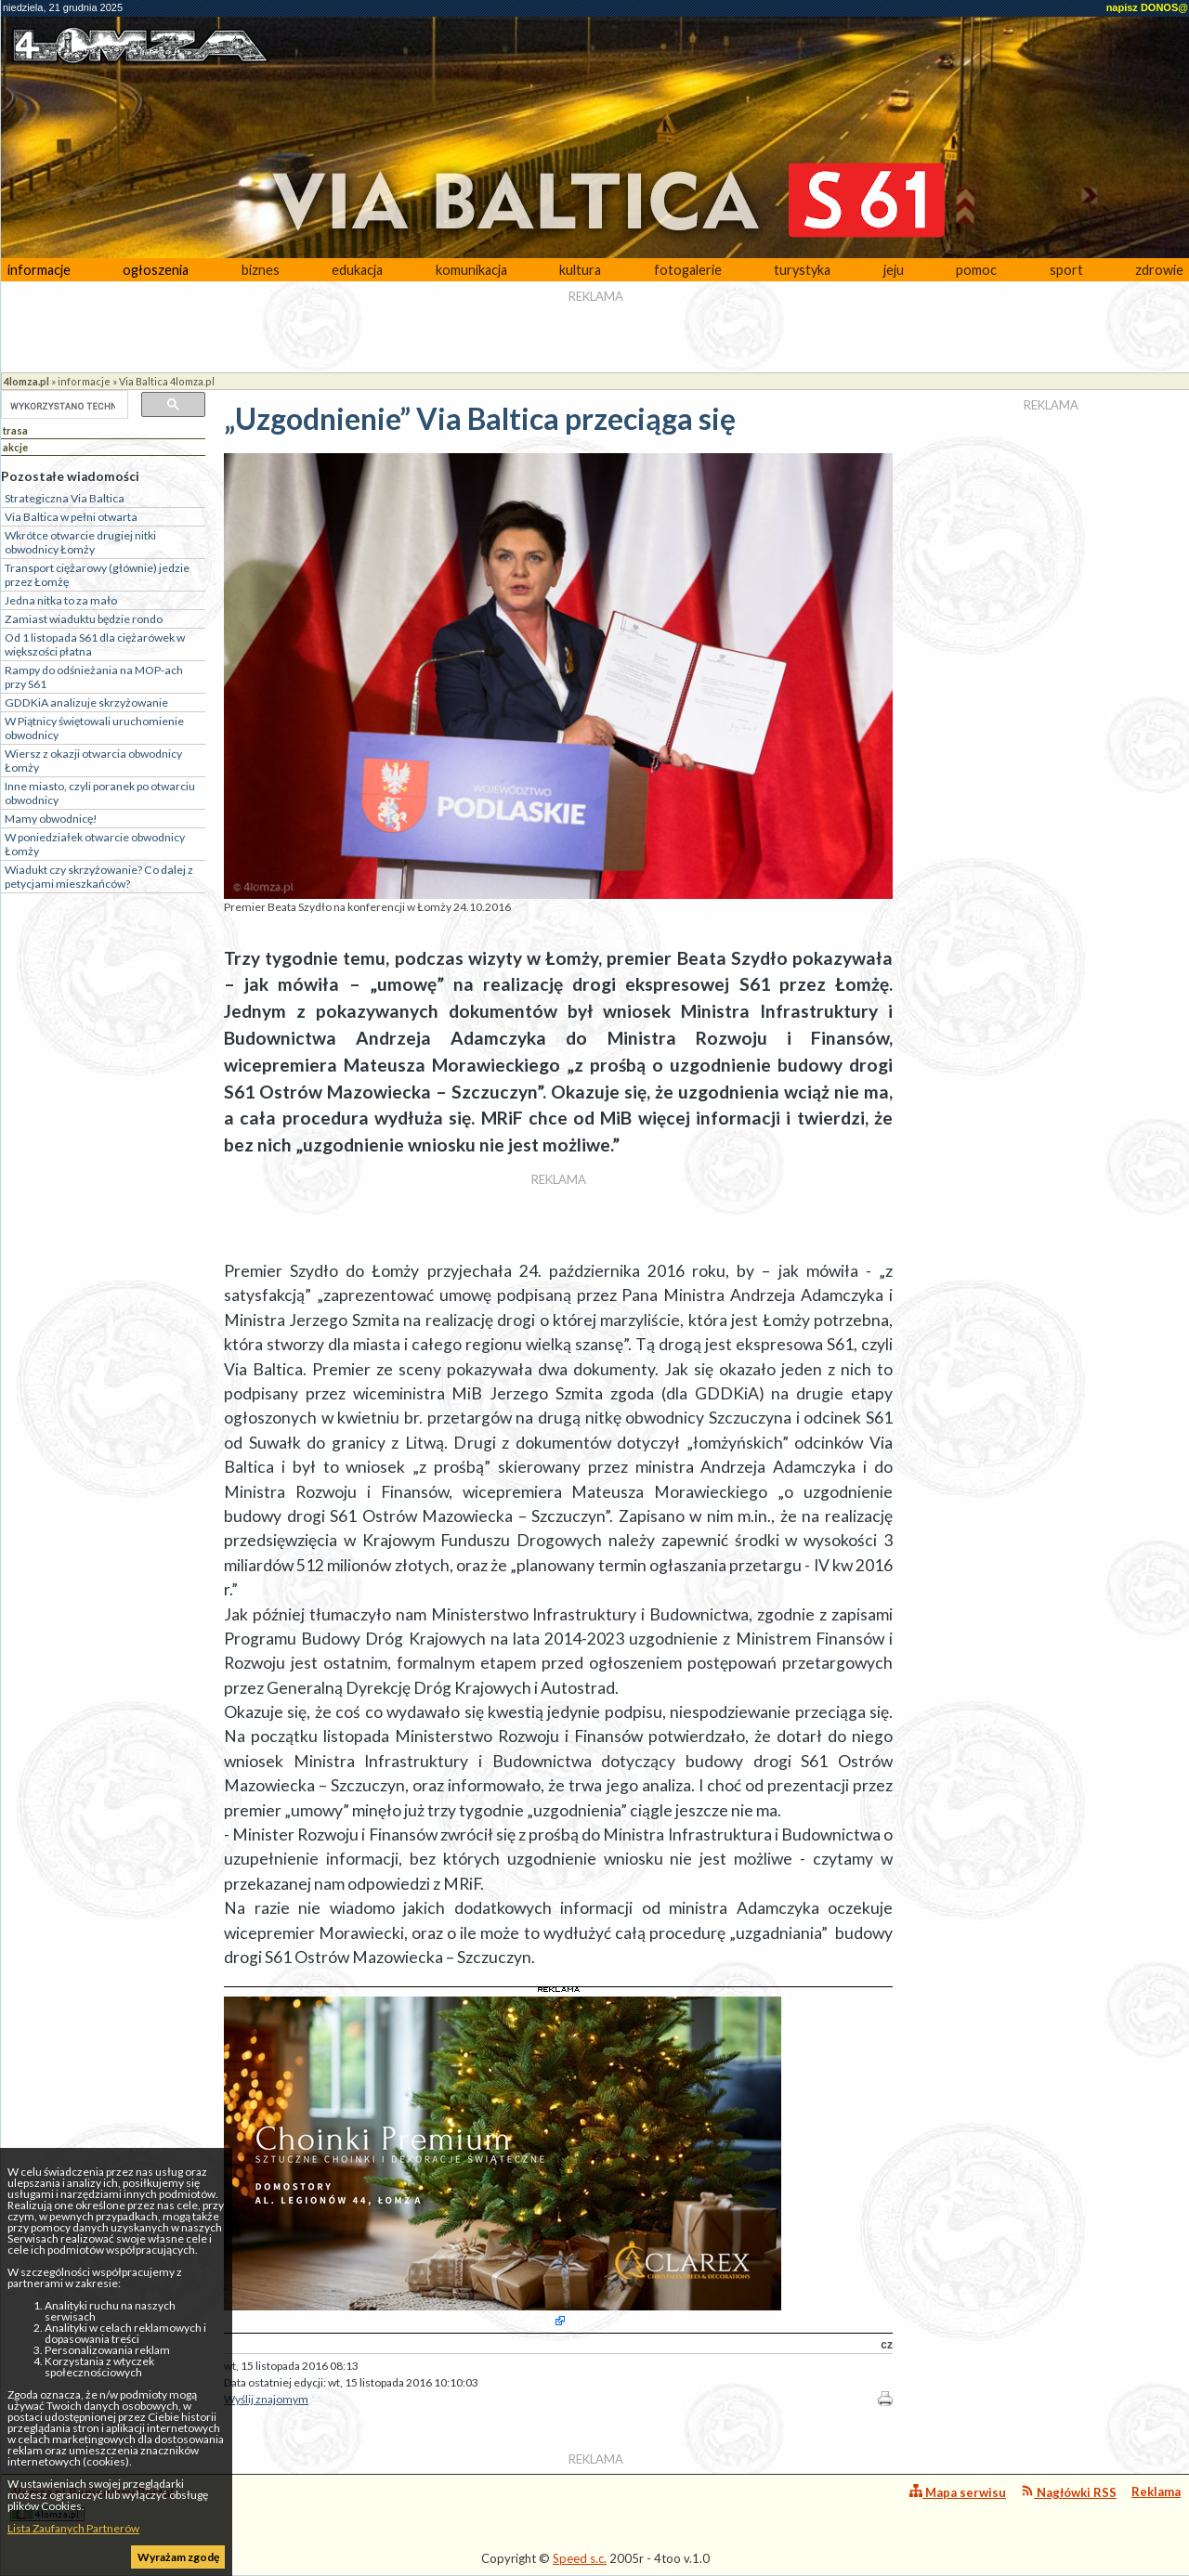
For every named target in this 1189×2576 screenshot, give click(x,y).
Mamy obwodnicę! (51, 819)
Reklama (1156, 2491)
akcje (15, 447)
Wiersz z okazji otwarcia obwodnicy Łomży (93, 760)
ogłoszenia (156, 270)
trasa (15, 430)
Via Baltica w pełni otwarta (71, 517)
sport (1066, 270)
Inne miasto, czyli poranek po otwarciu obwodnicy (100, 793)
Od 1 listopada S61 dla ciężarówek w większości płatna (95, 644)
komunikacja (471, 270)
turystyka (802, 270)
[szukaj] (62, 405)
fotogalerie (688, 270)
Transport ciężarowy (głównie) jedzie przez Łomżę (97, 575)
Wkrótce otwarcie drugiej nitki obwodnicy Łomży (80, 542)
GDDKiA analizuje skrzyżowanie (86, 702)
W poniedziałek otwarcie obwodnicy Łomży (95, 844)
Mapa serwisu (957, 2492)
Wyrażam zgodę (178, 2557)
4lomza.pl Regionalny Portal (92, 2503)
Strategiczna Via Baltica (64, 498)
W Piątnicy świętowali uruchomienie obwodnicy (94, 728)
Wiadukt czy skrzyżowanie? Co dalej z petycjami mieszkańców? (99, 877)
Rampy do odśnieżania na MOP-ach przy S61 (94, 677)
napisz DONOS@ (1147, 7)
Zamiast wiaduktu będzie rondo (84, 619)
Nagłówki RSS (1069, 2492)
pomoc (976, 270)
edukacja (357, 270)
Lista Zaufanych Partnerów (73, 2528)
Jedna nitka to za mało (61, 600)
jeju (893, 270)
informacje (39, 270)
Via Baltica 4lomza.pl (167, 381)
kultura (580, 270)
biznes (261, 270)
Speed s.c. (580, 2558)
